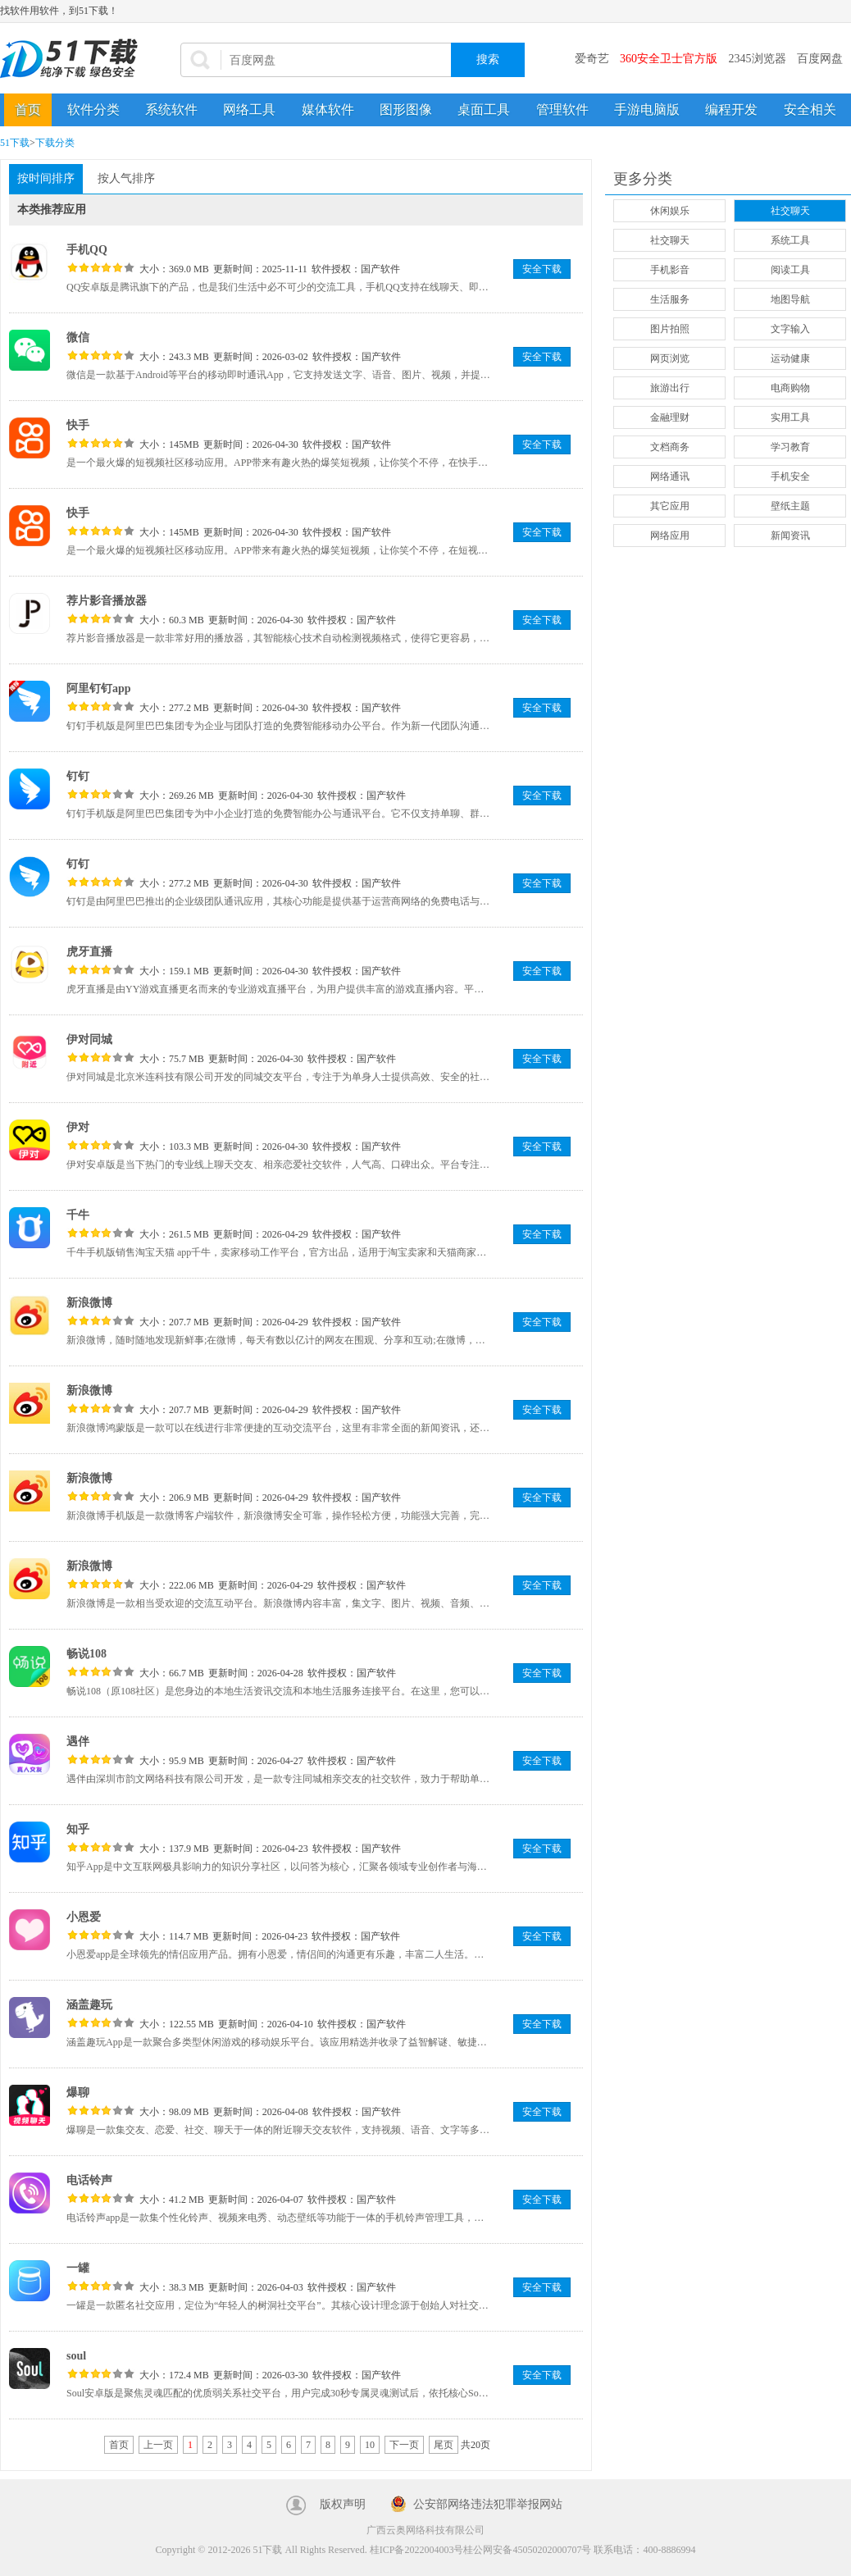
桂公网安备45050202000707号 (527, 2549)
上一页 (158, 2445)
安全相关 (810, 109)
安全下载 (542, 269)
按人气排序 (126, 178)
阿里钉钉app (98, 688)
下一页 (404, 2445)
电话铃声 (89, 2180)
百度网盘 (820, 58)
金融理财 (669, 417)
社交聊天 (790, 211)
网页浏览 (669, 358)
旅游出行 (669, 388)
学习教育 (790, 447)
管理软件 (562, 109)
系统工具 (790, 240)
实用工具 (790, 417)
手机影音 (669, 270)
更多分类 (642, 179)
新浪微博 (89, 1303)
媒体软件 (328, 109)
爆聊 (77, 2092)
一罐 (77, 2268)
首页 (28, 109)
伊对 (77, 1127)
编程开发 (731, 109)
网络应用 (669, 535)
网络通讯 (669, 476)
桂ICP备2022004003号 (417, 2549)
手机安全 (790, 476)
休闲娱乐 (669, 211)
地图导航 (790, 299)
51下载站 (74, 58)
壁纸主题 (790, 506)
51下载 (15, 142)
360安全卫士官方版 (668, 58)
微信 (77, 337)
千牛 (77, 1215)
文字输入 (790, 329)
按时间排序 (46, 178)
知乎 (77, 1829)
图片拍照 (669, 329)
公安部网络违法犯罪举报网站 (487, 2504)
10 (370, 2445)
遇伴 (77, 1741)
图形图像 (406, 109)
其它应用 (669, 506)
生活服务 (669, 299)
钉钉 (77, 776)
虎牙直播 (89, 952)
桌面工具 (483, 109)
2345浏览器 (757, 58)
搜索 (487, 59)
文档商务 (669, 447)
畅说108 (86, 1654)
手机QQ (86, 250)
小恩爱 (83, 1917)
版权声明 (343, 2504)
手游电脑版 (647, 109)
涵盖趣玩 (89, 2005)
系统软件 (171, 109)
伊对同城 (89, 1039)
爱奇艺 (592, 58)
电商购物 (790, 388)
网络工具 (249, 109)
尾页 (443, 2445)
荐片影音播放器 (106, 601)
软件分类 (93, 109)
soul (76, 2356)
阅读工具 (790, 270)
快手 (77, 425)
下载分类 (55, 142)
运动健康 (790, 358)
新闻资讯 (790, 535)
